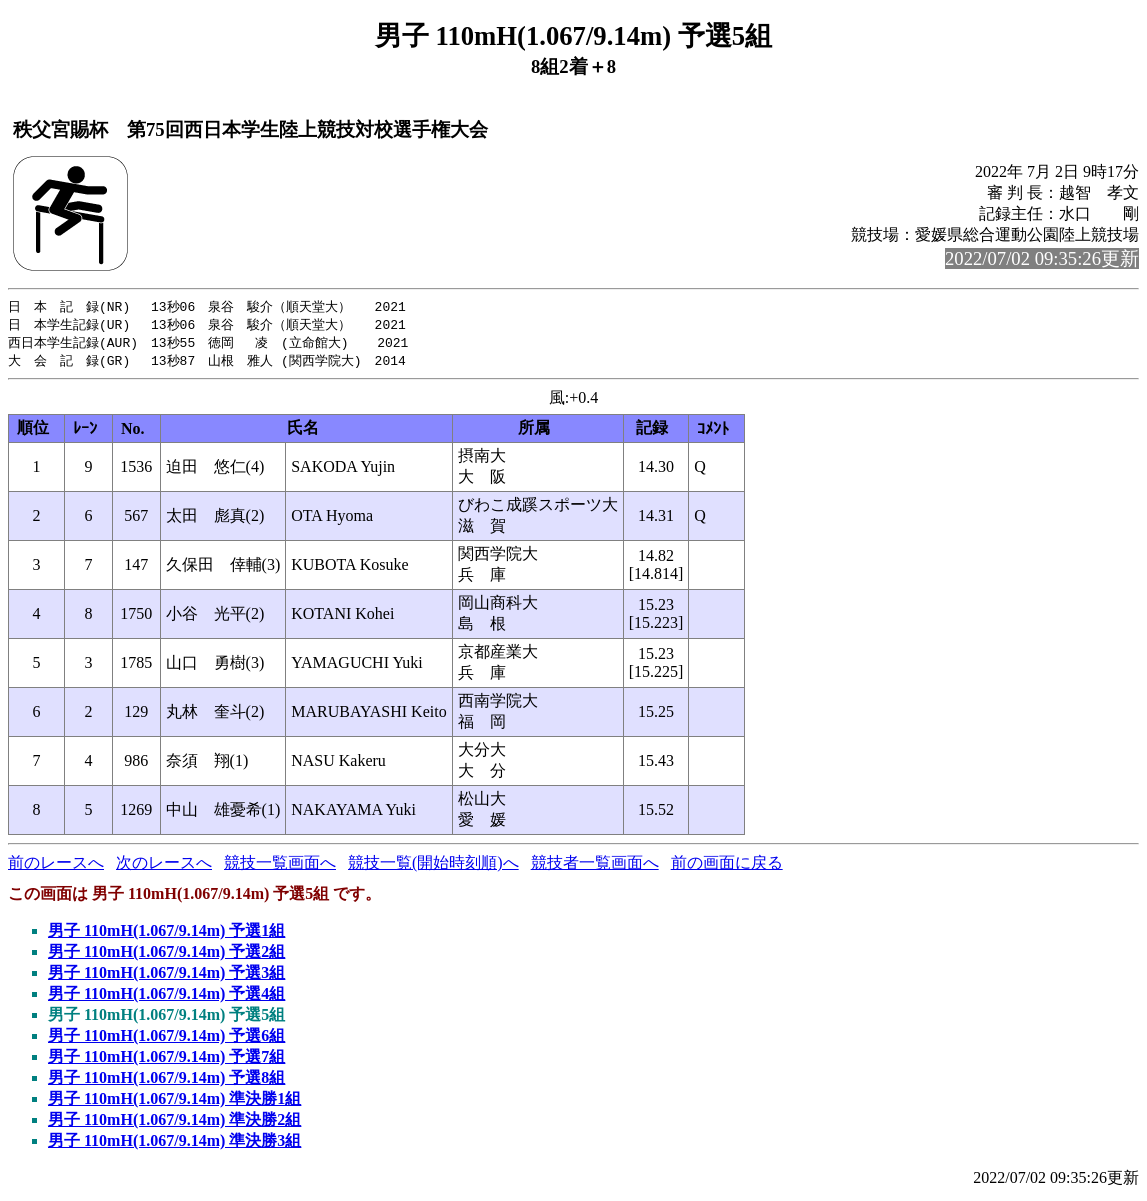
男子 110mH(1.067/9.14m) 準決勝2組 (174, 1123)
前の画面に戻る (727, 866)
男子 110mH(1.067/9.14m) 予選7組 (166, 1060)
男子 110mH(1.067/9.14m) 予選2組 (166, 955)
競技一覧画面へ (280, 866)
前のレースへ (56, 866)
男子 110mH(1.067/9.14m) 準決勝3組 (174, 1144)
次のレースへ (164, 866)
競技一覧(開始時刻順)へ (433, 866)
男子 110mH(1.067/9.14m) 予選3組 (166, 976)
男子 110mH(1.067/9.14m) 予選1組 (166, 934)
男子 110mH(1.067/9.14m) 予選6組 (166, 1039)
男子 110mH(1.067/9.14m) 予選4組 (166, 997)
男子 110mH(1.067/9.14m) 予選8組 (166, 1081)
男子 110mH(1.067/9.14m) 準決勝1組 (174, 1102)
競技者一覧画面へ (595, 866)
